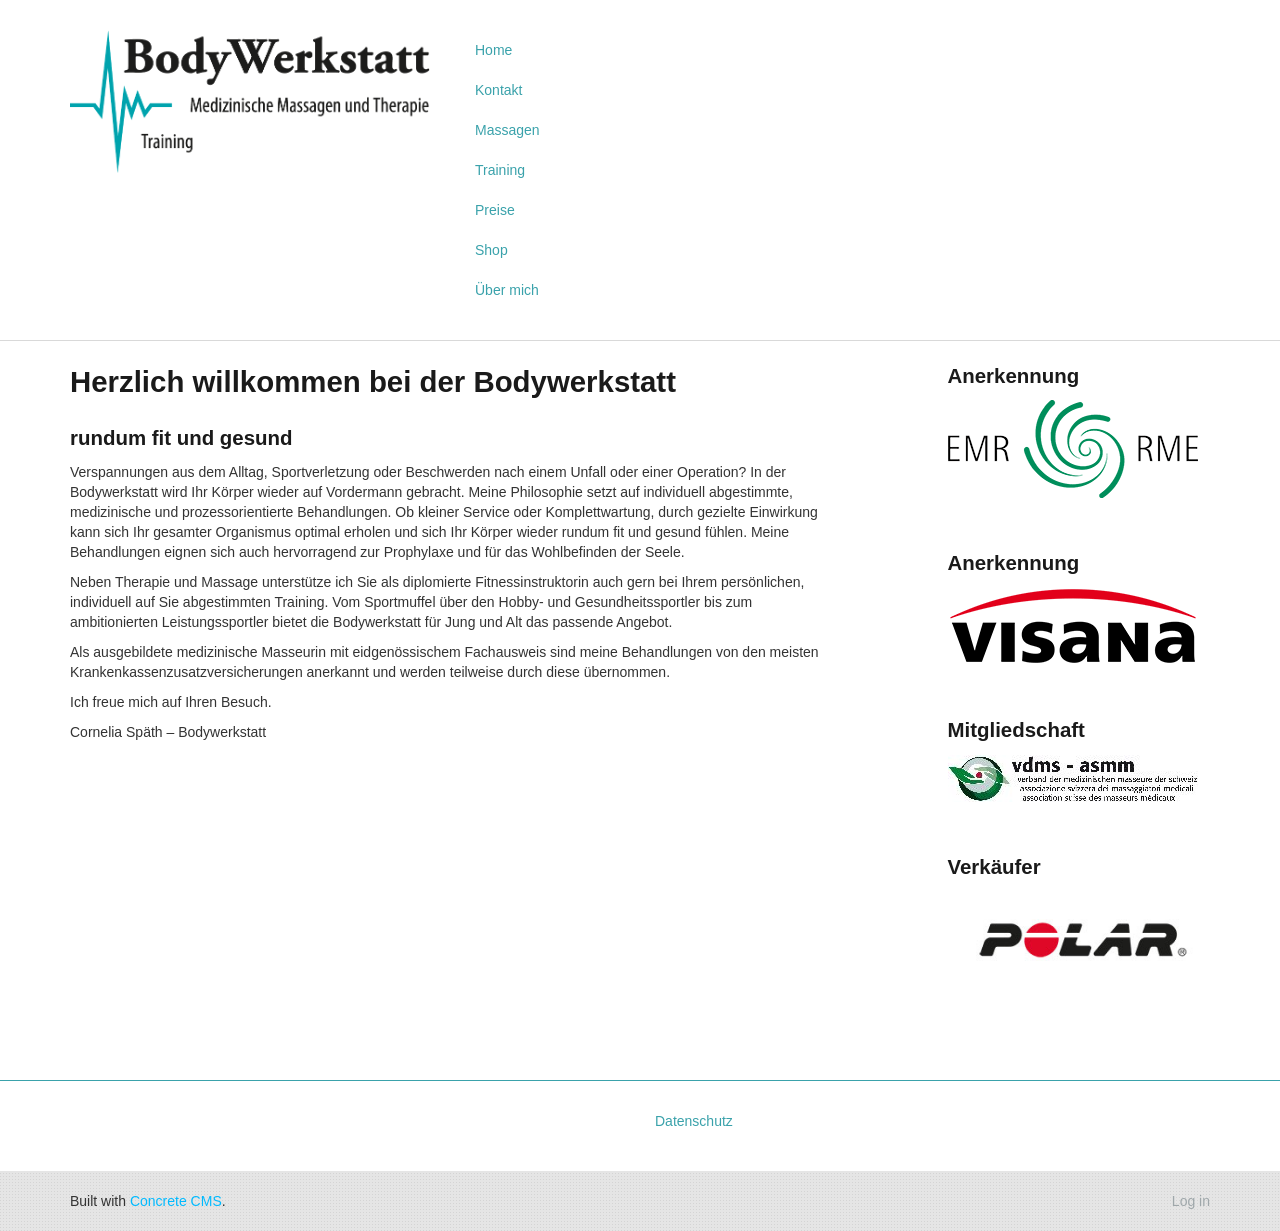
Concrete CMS (176, 1201)
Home (493, 50)
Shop (491, 250)
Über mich (507, 290)
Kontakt (498, 90)
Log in (1191, 1201)
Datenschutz (694, 1121)
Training (500, 170)
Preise (495, 210)
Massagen (507, 130)
